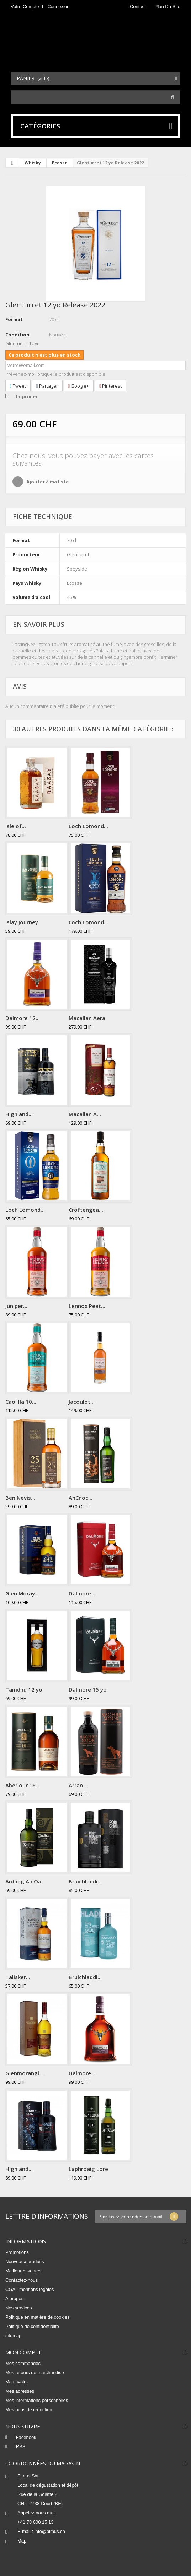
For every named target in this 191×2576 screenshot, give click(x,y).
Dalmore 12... (22, 1017)
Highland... (19, 1114)
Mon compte (23, 2352)
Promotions (17, 2252)
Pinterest (110, 386)
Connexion (58, 6)
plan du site (167, 6)
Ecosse (60, 163)
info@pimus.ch (50, 2531)
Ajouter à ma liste (47, 481)
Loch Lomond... (88, 826)
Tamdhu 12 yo (23, 1689)
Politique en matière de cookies (37, 2317)
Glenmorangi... (24, 2073)
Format (14, 319)
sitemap (13, 2335)
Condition (17, 334)
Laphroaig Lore (88, 2168)
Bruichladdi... (85, 1881)
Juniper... (16, 1305)
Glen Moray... (22, 1593)
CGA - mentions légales (29, 2289)
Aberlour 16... (22, 1785)
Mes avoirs (16, 2382)
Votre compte (25, 6)
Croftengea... (86, 1209)
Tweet (18, 386)
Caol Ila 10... (20, 1401)
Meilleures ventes (23, 2270)
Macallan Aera (87, 1017)
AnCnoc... (80, 1497)
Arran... (78, 1785)
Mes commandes (23, 2363)
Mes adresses (19, 2391)
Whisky (33, 163)
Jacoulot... (82, 1401)
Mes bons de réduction (28, 2409)
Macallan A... (85, 1114)
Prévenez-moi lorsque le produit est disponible (55, 374)
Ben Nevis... (20, 1497)
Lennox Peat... (87, 1305)
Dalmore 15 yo (88, 1689)
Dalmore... (82, 1593)
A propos (14, 2298)
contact (138, 6)
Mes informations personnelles (36, 2400)
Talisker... (17, 1977)
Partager (47, 386)
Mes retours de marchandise (34, 2372)
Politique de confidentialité (32, 2326)
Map (21, 2541)
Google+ (78, 386)
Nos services (18, 2307)
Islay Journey (21, 922)
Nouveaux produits (24, 2261)
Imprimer (27, 396)
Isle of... (15, 826)
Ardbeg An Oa (23, 1881)
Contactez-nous (21, 2280)
